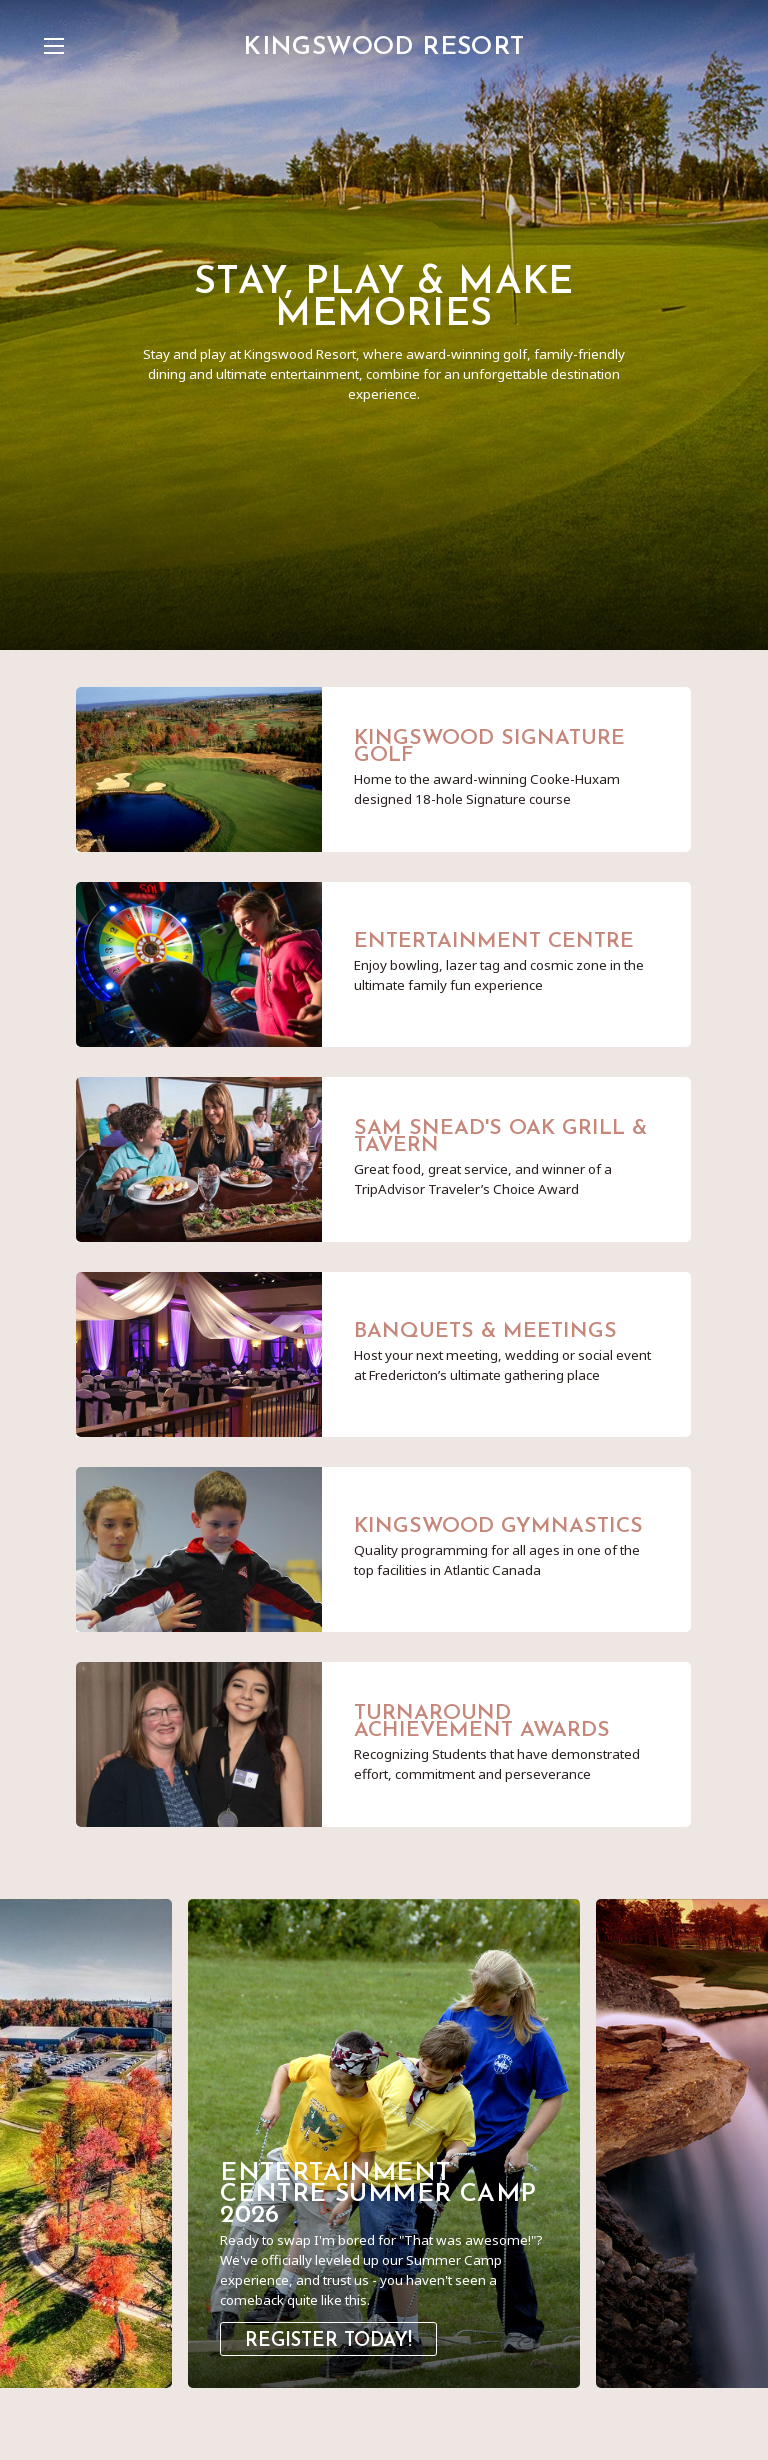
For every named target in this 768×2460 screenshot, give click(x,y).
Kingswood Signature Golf (489, 747)
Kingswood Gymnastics (498, 1526)
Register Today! (328, 2341)
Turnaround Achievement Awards (482, 1722)
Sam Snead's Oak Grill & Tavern (500, 1137)
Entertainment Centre (494, 941)
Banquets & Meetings (485, 1331)
